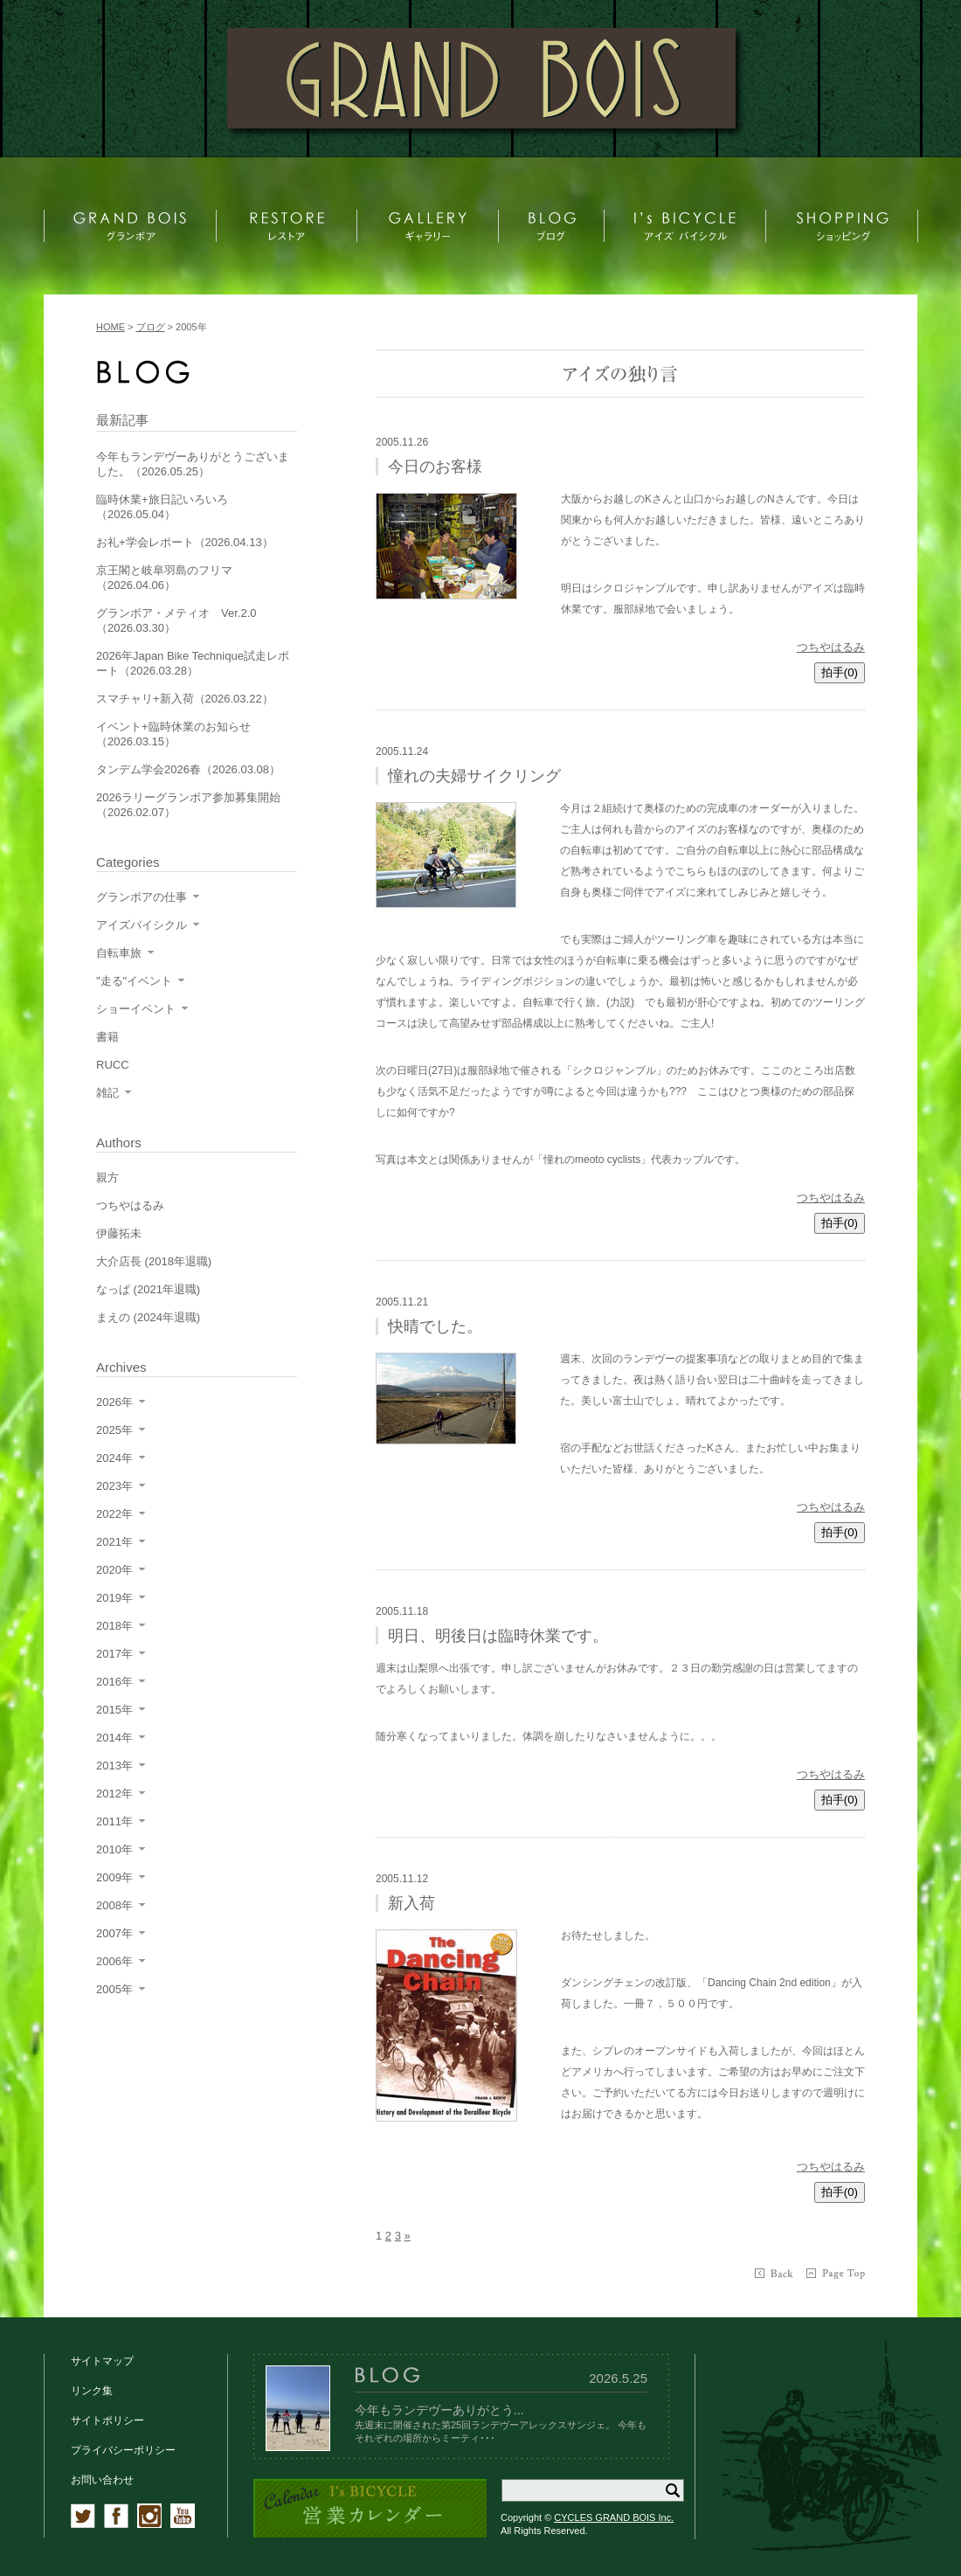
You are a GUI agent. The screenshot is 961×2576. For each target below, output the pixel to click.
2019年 (114, 1597)
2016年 (114, 1681)
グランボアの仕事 (141, 897)
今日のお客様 (435, 466)
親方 (107, 1177)
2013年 (114, 1765)
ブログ (150, 327)
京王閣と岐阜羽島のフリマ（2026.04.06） (164, 578)
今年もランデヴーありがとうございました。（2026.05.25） (192, 464)
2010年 (114, 1849)
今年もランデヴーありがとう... (439, 2410)
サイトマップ (102, 2361)
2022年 (114, 1513)
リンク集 (92, 2391)
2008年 (114, 1905)
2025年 (114, 1430)
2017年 (114, 1653)
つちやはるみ (831, 647)
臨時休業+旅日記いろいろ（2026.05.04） (162, 507)
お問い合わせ (102, 2480)
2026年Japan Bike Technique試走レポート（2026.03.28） (192, 663)
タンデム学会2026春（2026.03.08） (188, 769)
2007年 (114, 1933)
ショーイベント (136, 1008)
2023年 (114, 1485)
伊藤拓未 (119, 1233)
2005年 (114, 1989)
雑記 (107, 1092)
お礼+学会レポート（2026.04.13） (184, 542)
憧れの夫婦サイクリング (474, 776)
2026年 (114, 1402)
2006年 (114, 1961)
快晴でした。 (435, 1326)
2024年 (114, 1458)
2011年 (114, 1821)
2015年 (114, 1709)
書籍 (107, 1036)
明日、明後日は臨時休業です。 (498, 1636)
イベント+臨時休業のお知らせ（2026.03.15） (173, 734)
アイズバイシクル (141, 924)
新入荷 (411, 1903)
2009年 (114, 1877)
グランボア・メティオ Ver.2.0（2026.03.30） (176, 620)
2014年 (114, 1737)
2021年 (114, 1541)
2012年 (114, 1793)
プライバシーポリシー (123, 2450)
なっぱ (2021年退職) (148, 1289)
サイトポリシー (107, 2420)
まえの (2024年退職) (148, 1317)
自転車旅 (119, 952)
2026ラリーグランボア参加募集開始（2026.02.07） (188, 805)
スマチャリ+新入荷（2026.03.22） (184, 698)
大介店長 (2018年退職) (153, 1261)
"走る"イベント (134, 980)
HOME (110, 327)
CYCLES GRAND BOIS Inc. (614, 2517)
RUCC (112, 1064)
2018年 (114, 1625)
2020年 (114, 1569)
